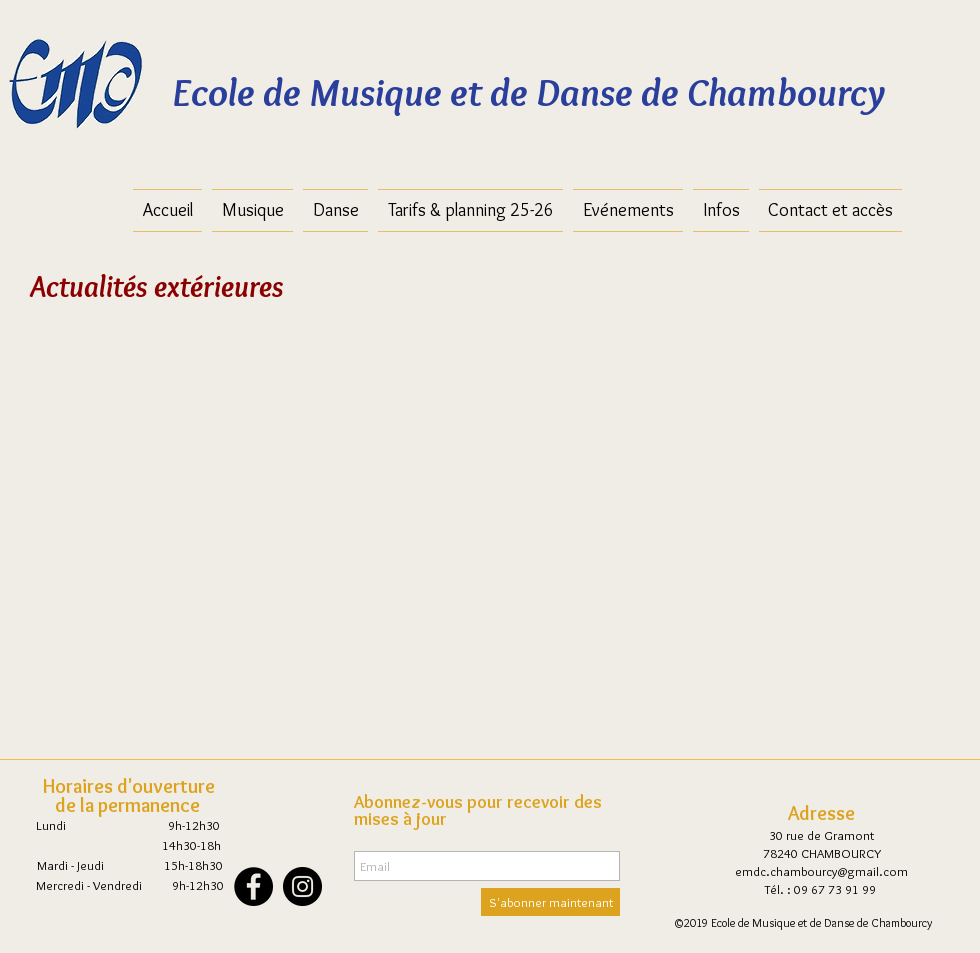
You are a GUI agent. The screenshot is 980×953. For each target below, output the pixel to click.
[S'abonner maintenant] (550, 902)
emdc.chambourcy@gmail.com (821, 871)
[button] (470, 210)
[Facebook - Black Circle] (253, 886)
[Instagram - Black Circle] (302, 886)
